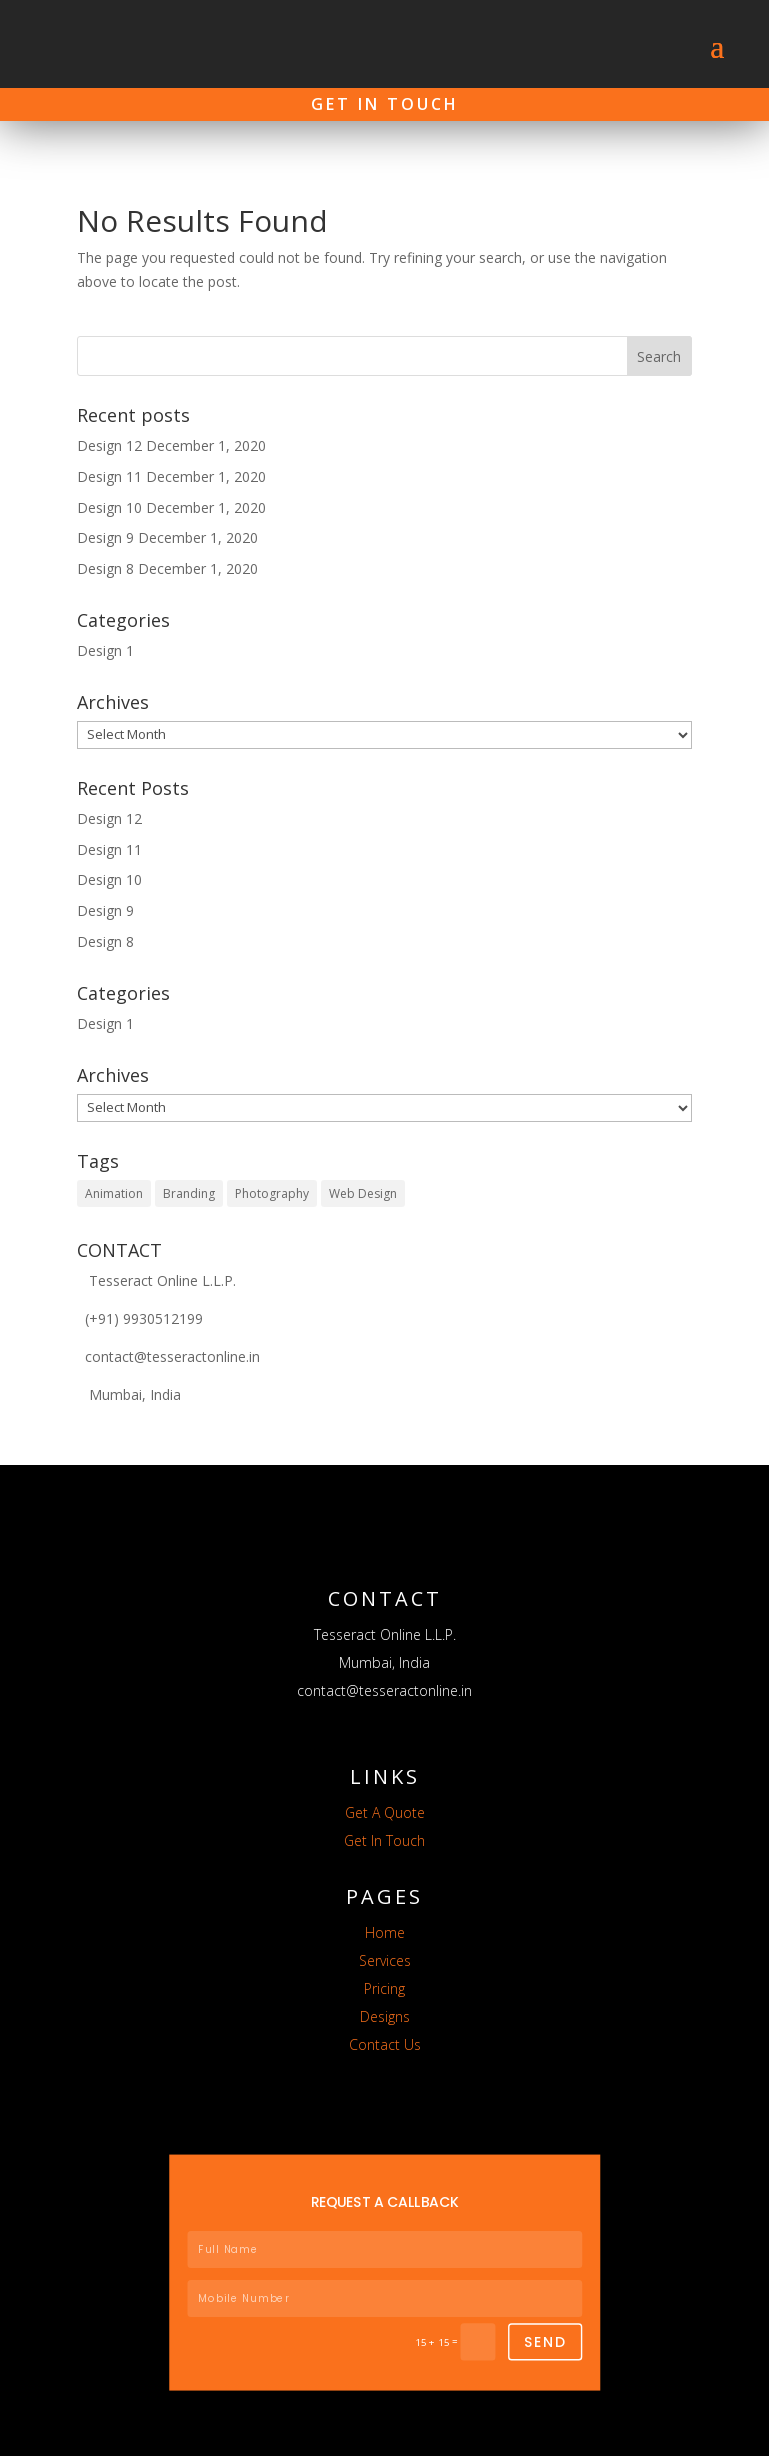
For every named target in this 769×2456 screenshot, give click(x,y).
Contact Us (385, 2016)
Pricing (384, 1960)
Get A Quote (385, 1784)
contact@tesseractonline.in (168, 1329)
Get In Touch (385, 104)
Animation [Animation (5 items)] (114, 1165)
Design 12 (109, 418)
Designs (385, 1988)
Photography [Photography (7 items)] (272, 1165)
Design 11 (109, 449)
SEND (545, 2314)
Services (385, 1932)
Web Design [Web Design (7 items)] (363, 1165)
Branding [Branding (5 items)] (189, 1165)
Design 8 (105, 541)
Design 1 (105, 623)
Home (385, 1904)
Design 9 (105, 510)
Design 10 (109, 479)
